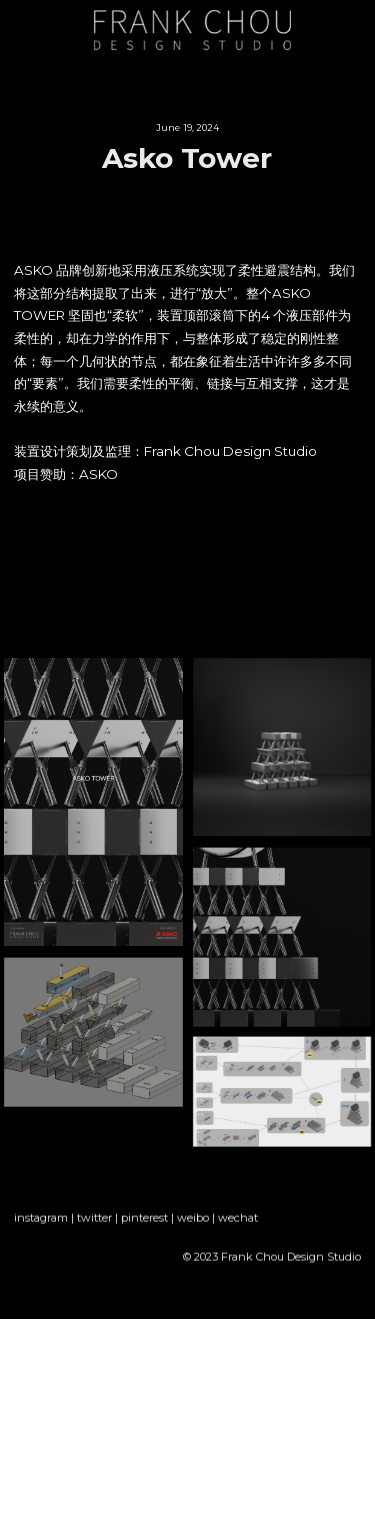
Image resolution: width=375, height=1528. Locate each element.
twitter (94, 1226)
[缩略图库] (93, 802)
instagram (41, 1226)
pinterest (144, 1226)
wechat (238, 1226)
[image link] (192, 28)
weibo (193, 1226)
